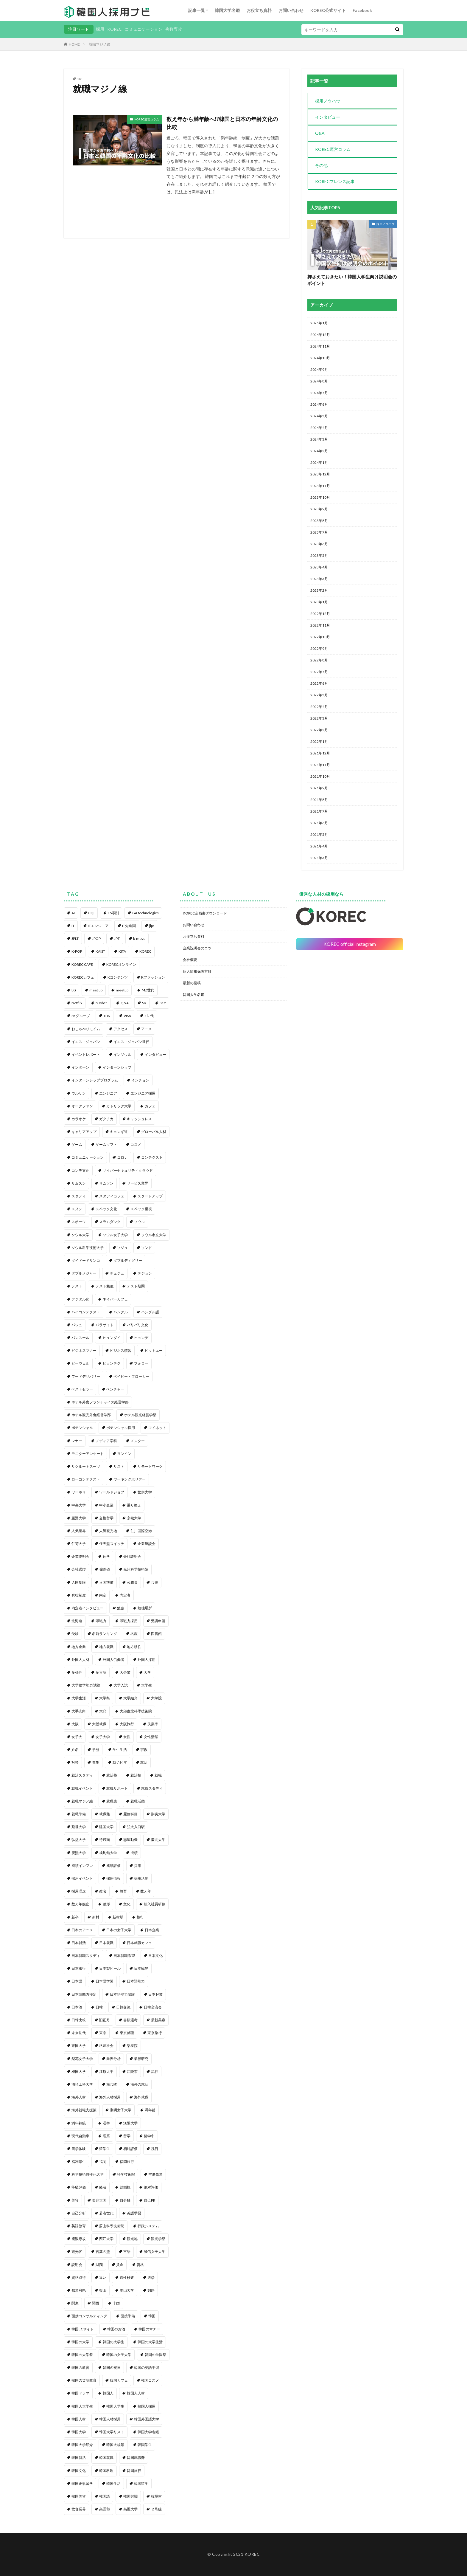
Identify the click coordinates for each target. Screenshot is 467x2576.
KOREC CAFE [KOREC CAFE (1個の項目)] (82, 964)
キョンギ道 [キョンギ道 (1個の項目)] (119, 1131)
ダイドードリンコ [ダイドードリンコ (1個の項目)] (85, 1260)
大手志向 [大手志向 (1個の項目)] (78, 1711)
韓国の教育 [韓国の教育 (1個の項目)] (80, 2367)
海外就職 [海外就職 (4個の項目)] (141, 2097)
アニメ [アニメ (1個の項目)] (146, 1029)
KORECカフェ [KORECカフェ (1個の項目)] (82, 977)
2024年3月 (319, 439)
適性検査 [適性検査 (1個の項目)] (127, 2277)
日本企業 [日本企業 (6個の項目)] (152, 1930)
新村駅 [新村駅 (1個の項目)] (118, 1917)
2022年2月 (319, 730)
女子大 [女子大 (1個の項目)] (76, 1737)
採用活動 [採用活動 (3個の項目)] (141, 1878)
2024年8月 (319, 381)
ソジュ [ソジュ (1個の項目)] (122, 1247)
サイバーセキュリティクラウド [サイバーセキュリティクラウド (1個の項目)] (128, 1170)
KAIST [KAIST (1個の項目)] (100, 951)
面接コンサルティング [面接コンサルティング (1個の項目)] (89, 2316)
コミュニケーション (143, 29)
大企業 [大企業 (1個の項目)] (125, 1672)
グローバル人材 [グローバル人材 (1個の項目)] (153, 1131)
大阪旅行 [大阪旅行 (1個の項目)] (127, 1724)
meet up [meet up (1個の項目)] (95, 990)
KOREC (114, 29)
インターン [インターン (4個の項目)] (80, 1067)
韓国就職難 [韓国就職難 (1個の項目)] (136, 2457)
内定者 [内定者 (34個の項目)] (125, 1595)
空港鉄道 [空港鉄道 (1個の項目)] (155, 2174)
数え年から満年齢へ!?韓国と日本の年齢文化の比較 (222, 123)
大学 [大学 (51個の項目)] (147, 1672)
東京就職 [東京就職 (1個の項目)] (127, 2033)
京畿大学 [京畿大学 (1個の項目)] (134, 1518)
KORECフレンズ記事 (335, 181)
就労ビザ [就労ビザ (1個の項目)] (120, 1762)
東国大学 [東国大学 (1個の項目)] (78, 2045)
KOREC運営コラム (146, 119)
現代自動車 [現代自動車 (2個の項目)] (80, 2136)
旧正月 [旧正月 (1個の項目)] (104, 2020)
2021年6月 (319, 823)
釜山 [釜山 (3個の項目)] (102, 2290)
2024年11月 (320, 346)
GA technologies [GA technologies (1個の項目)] (145, 913)
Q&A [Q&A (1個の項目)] (125, 1003)
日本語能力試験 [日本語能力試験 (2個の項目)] (122, 1994)
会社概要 (190, 959)
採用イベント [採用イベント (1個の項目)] (82, 1878)
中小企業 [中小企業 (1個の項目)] (106, 1505)
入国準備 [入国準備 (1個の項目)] (106, 1582)
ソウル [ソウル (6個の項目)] (139, 1221)
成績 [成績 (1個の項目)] (134, 1852)
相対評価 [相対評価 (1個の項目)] (130, 2148)
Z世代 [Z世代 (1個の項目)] (149, 1015)
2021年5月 (319, 834)
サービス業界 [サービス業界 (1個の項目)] (137, 1183)
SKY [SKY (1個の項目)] (163, 1003)
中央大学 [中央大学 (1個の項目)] (78, 1505)
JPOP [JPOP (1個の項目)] (96, 938)
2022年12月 (320, 613)
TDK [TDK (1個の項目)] (106, 1015)
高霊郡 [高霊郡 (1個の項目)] (104, 2509)
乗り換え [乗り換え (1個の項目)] (134, 1505)
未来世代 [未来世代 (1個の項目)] (78, 2033)
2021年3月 (319, 857)
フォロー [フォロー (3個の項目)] (141, 1363)
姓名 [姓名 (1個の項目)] (75, 1749)
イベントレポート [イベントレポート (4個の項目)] (85, 1054)
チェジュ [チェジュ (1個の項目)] (117, 1273)
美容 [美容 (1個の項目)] (75, 2200)
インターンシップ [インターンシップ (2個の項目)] (117, 1067)
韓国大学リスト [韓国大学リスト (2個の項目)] (111, 2432)
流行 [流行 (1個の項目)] (154, 2071)
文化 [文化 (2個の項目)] (126, 1904)
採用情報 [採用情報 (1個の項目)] (113, 1878)
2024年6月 (319, 404)
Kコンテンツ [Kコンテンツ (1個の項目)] (118, 977)
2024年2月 (319, 451)
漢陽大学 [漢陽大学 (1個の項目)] (130, 2123)
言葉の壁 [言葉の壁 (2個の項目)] (103, 2251)
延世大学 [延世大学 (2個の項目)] (78, 1827)
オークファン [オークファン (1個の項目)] (82, 1106)
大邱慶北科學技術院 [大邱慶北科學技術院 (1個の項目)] (136, 1711)
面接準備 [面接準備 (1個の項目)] (128, 2316)
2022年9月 (319, 648)
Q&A (320, 133)
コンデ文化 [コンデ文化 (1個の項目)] (80, 1170)
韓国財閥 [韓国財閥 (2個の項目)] (130, 2496)
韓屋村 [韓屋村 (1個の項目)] (156, 2496)
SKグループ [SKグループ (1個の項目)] (80, 1015)
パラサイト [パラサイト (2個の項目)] (104, 1325)
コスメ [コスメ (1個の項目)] (135, 1144)
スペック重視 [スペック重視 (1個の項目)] (141, 1209)
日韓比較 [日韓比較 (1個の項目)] (78, 2020)
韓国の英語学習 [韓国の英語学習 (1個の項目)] (146, 2367)
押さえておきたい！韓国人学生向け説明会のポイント (352, 280)
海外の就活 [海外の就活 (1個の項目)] (139, 2084)
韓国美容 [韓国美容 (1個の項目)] (78, 2496)
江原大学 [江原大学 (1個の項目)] (106, 2071)
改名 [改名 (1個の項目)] (102, 1891)
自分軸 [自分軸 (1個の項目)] (125, 2200)
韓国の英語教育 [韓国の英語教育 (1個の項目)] (83, 2380)
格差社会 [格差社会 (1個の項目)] (106, 2045)
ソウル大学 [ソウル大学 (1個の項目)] (80, 1235)
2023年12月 (320, 474)
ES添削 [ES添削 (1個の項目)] (113, 913)
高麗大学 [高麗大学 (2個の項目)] (130, 2509)
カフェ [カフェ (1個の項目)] (150, 1106)
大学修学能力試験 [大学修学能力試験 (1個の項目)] (85, 1685)
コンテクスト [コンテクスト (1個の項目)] (152, 1157)
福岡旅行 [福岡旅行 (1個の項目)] (127, 2161)
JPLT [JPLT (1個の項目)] (75, 938)
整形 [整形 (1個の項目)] (106, 1904)
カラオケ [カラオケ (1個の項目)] (78, 1119)
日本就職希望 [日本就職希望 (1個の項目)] (124, 1955)
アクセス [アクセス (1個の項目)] (120, 1029)
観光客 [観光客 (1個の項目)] (76, 2251)
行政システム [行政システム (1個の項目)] (148, 2226)
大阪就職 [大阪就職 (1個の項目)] (99, 1724)
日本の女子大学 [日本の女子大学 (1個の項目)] (118, 1930)
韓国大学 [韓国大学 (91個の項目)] (78, 2432)
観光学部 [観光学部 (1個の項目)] (158, 2238)
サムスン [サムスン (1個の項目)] (78, 1183)
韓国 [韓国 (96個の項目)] (151, 2316)
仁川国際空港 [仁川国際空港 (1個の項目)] (141, 1531)
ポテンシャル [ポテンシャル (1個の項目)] (82, 1427)
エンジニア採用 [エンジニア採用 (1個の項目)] (142, 1093)
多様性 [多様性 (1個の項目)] (76, 1672)
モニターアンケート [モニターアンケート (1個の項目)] (87, 1453)
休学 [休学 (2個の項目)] (106, 1556)
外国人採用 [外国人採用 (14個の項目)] (146, 1659)
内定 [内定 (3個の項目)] (102, 1595)
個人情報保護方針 (197, 971)
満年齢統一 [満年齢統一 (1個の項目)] (80, 2123)
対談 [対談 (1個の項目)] (75, 1762)
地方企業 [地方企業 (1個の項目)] (78, 1647)
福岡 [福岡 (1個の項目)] (102, 2161)
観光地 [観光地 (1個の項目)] (132, 2238)
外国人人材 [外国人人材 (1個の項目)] (80, 1659)
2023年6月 (319, 544)
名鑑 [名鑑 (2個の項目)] (134, 1633)
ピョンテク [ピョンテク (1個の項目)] (112, 1363)
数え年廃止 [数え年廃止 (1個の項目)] (80, 1904)
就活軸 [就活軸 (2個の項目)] (135, 1775)
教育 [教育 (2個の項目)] (123, 1891)
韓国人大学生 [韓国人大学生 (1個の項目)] (82, 2406)
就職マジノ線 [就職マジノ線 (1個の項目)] (82, 1801)
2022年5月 (319, 695)
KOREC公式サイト (328, 10)
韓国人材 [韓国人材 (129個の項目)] (78, 2419)
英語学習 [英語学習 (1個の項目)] (134, 2213)
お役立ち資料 (259, 10)
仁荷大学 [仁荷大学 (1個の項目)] (78, 1543)
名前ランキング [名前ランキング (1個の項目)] (104, 1633)
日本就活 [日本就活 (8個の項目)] (78, 1942)
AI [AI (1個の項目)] (73, 913)
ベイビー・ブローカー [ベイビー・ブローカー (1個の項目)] (131, 1376)
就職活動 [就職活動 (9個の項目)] (137, 1801)
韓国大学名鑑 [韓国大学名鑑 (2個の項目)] (148, 2432)
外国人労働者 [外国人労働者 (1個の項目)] (113, 1659)
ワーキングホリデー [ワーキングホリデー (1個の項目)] (129, 1479)
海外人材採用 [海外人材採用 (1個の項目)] (110, 2097)
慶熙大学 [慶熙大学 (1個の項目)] (78, 1852)
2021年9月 (319, 788)
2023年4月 (319, 567)
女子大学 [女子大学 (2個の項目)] (103, 1737)
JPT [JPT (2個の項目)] (117, 938)
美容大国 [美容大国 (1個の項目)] (99, 2200)
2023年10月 (320, 497)
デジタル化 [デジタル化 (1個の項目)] (80, 1299)
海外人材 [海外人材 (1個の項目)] (78, 2097)
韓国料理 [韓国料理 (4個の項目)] (106, 2470)
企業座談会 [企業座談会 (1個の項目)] (146, 1543)
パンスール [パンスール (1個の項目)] (80, 1337)
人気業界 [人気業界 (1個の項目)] (78, 1531)
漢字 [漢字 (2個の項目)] (106, 2123)
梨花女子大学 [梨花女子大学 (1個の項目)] (82, 2058)
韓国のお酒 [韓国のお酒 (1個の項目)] (116, 2329)
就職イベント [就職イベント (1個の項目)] (82, 1788)
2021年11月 (320, 764)
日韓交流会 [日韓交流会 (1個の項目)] (153, 2007)
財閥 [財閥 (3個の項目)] (99, 2264)
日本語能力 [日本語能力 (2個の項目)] (136, 1981)
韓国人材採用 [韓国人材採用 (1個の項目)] (110, 2419)
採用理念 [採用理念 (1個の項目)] (78, 1891)
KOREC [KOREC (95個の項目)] (145, 951)
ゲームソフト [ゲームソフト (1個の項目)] (106, 1144)
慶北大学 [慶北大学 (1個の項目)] (158, 1839)
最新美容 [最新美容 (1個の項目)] (158, 2020)
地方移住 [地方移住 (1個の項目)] (134, 1647)
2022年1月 (319, 741)
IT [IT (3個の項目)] (72, 925)
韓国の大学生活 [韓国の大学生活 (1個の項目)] (150, 2342)
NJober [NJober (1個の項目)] (101, 1003)
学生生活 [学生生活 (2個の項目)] (120, 1749)
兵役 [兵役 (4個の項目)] (154, 1582)
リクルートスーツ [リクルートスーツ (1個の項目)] (85, 1466)
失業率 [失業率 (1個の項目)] (152, 1724)
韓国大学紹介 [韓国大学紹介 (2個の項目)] (82, 2444)
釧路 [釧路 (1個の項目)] (151, 2290)
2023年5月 (319, 555)
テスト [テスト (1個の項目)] (76, 1286)
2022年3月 (319, 718)
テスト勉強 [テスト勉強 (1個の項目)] (104, 1286)
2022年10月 (320, 637)
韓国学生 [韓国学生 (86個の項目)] (145, 2444)
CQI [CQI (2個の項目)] (91, 913)
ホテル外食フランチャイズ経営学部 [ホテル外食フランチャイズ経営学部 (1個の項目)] (100, 1402)
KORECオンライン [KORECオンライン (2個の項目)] (121, 964)
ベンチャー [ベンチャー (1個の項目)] (115, 1389)
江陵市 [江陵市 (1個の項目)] (132, 2071)
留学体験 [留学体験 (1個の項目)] (78, 2148)
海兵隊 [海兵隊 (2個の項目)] (111, 2084)
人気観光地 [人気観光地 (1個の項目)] (108, 1531)
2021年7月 (319, 811)
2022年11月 (320, 625)
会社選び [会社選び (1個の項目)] (78, 1569)
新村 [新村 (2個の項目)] (95, 1917)
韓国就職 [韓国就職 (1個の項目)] (106, 2457)
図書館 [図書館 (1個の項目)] (156, 1633)
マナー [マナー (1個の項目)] (76, 1441)
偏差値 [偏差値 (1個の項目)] (104, 1569)
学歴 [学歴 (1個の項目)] (95, 1749)
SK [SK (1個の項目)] (144, 1003)
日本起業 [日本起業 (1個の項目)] (155, 1994)
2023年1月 (319, 602)
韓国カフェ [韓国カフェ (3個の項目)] (119, 2380)
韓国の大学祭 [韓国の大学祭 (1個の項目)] (82, 2354)
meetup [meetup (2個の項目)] (122, 990)
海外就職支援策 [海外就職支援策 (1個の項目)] (83, 2110)
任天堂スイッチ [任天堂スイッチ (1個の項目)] (111, 1543)
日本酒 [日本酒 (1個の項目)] (76, 2007)
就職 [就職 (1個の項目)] (158, 1775)
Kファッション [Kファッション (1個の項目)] (153, 977)
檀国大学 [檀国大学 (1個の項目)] (78, 2071)
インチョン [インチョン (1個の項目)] (140, 1080)
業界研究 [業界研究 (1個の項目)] (141, 2058)
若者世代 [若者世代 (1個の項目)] (106, 2213)
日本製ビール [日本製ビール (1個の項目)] (110, 1968)
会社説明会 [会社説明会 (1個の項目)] (132, 1556)
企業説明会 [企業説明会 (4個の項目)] (80, 1556)
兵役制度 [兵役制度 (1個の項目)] (78, 1595)
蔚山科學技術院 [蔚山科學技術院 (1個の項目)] (111, 2226)
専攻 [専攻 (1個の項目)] (95, 1762)
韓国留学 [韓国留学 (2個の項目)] (141, 2483)
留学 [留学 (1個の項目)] (126, 2136)
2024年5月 (319, 416)
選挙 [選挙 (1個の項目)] (151, 2277)
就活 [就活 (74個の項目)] (143, 1762)
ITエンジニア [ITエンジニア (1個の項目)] (98, 925)
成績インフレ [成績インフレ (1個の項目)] (82, 1865)
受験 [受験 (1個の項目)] (75, 1633)
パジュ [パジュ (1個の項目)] (76, 1325)
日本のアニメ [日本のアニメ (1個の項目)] (82, 1930)
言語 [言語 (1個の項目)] (126, 2251)
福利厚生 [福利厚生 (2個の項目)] (78, 2161)
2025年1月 (319, 323)
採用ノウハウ (327, 100)
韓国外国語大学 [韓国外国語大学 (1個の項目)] (146, 2419)
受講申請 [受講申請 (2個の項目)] (158, 1621)
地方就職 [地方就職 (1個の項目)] (106, 1647)
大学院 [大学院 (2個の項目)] (156, 1698)
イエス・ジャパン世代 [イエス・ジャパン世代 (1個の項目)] (131, 1041)
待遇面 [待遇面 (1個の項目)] (104, 1839)
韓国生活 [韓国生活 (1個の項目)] (113, 2483)
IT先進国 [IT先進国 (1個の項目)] (129, 925)
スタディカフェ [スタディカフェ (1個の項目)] (111, 1196)
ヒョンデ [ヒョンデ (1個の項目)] (141, 1337)
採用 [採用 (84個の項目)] (137, 1865)
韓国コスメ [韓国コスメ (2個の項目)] (150, 2380)
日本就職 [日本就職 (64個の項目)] (106, 1942)
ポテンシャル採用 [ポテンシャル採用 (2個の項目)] (120, 1427)
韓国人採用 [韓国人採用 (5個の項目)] (146, 2406)
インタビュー (327, 117)
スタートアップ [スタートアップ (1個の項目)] (150, 1196)
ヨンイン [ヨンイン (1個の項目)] (124, 1453)
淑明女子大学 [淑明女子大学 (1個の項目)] (120, 2110)
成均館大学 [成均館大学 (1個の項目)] (108, 1852)
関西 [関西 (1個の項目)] (95, 2303)
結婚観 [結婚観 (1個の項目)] (125, 2187)
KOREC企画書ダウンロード (205, 913)
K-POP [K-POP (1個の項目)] (76, 951)
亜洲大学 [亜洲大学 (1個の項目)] (78, 1518)
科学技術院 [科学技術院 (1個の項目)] (126, 2174)
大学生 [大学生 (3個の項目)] (146, 1685)
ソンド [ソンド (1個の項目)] (146, 1247)
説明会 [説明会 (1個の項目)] (76, 2264)
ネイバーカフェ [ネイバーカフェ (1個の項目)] (115, 1299)
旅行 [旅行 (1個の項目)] (140, 1917)
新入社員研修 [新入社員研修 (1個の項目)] (154, 1904)
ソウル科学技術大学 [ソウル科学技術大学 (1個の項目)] (87, 1247)
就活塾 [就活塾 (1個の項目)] (111, 1775)
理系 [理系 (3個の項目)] (106, 2136)
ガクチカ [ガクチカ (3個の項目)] (106, 1119)
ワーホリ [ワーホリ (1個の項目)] (78, 1492)
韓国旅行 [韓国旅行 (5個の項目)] (134, 2470)
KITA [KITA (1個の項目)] (122, 951)
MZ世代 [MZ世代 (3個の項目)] (148, 990)
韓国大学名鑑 (227, 10)
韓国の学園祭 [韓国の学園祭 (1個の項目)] (155, 2354)
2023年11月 (320, 485)
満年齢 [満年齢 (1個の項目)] (150, 2110)
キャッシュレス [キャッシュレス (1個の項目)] (139, 1119)
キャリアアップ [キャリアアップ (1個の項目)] (83, 1131)
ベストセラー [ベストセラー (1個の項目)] (82, 1389)
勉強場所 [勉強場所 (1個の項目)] (145, 1608)
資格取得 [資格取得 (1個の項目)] (78, 2277)
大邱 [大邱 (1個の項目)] (102, 1711)
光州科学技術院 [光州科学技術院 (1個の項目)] (135, 1569)
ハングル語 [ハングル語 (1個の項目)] (150, 1312)
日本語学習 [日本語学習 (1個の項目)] (104, 1981)
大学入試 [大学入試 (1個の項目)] (120, 1685)
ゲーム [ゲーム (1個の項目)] (76, 1144)
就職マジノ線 (99, 44)
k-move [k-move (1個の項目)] (139, 938)
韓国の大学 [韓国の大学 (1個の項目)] (80, 2342)
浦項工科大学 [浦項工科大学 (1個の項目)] (82, 2084)
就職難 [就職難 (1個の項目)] (104, 1814)
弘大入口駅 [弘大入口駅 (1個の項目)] (136, 1827)
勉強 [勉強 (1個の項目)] (120, 1608)
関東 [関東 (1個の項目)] (75, 2303)
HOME (74, 44)
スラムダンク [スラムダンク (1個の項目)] (110, 1221)
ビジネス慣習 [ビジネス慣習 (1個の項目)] (120, 1350)
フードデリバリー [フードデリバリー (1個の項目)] (85, 1376)
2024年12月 (320, 334)
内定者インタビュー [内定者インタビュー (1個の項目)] (87, 1608)
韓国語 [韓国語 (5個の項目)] (104, 2496)
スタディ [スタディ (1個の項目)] (78, 1196)
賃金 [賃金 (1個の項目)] (119, 2264)
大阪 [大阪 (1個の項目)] (75, 1724)
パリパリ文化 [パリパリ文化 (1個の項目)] (137, 1325)
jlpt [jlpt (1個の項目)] (151, 925)
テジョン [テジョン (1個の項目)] (145, 1273)
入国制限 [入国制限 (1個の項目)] (78, 1582)
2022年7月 (319, 671)
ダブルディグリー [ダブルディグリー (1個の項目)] (127, 1260)
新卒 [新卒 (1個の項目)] (75, 1917)
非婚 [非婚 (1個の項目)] (116, 2303)
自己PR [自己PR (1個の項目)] (149, 2200)
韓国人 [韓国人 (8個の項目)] (108, 2393)
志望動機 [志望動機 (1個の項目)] (130, 1839)
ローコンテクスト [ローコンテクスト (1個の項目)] (85, 1479)
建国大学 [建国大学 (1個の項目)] (106, 1827)
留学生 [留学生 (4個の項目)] (104, 2148)
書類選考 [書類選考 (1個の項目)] (130, 2020)
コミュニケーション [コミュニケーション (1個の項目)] (87, 1157)
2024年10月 (320, 358)
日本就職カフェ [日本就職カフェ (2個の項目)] (139, 1942)
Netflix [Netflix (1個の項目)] (76, 1003)
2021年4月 (319, 846)
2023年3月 (319, 578)
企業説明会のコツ (197, 948)
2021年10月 (320, 776)
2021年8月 (319, 799)
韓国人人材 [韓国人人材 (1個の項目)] (136, 2393)
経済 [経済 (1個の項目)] (102, 2187)
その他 (321, 165)
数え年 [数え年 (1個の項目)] (145, 1891)
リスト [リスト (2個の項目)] (118, 1466)
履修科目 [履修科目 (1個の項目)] (130, 1814)
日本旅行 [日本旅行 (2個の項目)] (78, 1968)
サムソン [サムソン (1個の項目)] (106, 1183)
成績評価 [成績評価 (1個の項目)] (113, 1865)
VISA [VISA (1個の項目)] (127, 1015)
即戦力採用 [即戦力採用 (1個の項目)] (129, 1621)
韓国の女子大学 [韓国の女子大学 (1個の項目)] (118, 2354)
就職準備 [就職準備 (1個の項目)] (78, 1814)
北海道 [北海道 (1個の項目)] (76, 1621)
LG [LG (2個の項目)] (73, 990)
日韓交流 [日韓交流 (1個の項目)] (123, 2007)
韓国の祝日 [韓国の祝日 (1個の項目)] (112, 2367)
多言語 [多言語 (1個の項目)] (101, 1672)
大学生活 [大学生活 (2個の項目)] (78, 1698)
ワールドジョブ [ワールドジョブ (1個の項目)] (111, 1492)
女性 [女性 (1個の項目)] (126, 1737)
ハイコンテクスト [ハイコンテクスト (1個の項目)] (85, 1312)
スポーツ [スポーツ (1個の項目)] (78, 1221)
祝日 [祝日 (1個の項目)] (154, 2148)
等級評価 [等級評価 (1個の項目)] (78, 2187)
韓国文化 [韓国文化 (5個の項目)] (78, 2470)
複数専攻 (173, 29)
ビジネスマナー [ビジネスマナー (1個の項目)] (83, 1350)
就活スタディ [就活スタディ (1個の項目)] (82, 1775)
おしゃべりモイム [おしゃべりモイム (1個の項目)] (85, 1029)
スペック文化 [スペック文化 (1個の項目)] (106, 1209)
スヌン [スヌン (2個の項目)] (76, 1209)
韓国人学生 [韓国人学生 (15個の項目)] (115, 2406)
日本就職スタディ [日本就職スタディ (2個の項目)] (85, 1955)
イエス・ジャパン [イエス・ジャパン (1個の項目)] (85, 1041)
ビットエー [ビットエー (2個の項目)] (154, 1350)
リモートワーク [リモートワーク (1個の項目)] (150, 1466)
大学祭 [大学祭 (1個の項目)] (104, 1698)
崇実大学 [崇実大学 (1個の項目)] (158, 1814)
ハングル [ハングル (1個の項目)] (120, 1312)
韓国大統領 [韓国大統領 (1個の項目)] (115, 2444)
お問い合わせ (290, 10)
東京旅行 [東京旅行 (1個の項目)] (154, 2033)
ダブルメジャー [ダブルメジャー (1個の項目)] (83, 1273)
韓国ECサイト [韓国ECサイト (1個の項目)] (82, 2329)
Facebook (362, 10)
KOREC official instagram (349, 944)
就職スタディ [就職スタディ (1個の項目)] (152, 1788)
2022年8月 (319, 660)
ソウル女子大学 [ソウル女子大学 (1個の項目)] (115, 1235)
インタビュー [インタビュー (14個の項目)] (155, 1054)
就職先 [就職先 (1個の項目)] (111, 1801)
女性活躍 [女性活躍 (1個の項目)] (151, 1737)
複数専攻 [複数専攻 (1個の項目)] (78, 2238)
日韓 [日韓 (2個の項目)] (99, 2007)
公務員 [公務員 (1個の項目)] (132, 1582)
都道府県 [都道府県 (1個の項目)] (78, 2290)
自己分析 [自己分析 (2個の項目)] (78, 2213)
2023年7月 (319, 532)
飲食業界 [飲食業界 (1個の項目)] (78, 2509)
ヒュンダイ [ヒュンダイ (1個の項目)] (112, 1337)
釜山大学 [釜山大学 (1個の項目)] (127, 2290)
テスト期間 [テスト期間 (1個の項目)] (136, 1286)
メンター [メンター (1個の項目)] (137, 1441)
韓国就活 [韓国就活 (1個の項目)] (78, 2457)
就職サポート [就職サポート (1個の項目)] (117, 1788)
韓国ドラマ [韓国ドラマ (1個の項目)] (80, 2393)
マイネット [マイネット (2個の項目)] (157, 1427)
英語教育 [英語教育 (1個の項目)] (78, 2226)
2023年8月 (319, 520)
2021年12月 (320, 753)
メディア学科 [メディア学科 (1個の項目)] (106, 1441)
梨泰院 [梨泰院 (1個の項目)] (132, 2045)
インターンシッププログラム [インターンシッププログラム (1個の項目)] (94, 1080)
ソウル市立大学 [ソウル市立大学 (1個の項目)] (153, 1235)
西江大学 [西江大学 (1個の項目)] (106, 2238)
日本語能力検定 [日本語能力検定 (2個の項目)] (83, 1994)
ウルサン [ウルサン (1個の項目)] (78, 1093)
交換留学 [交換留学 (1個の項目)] (106, 1518)
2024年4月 (319, 427)
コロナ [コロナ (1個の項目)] (122, 1157)
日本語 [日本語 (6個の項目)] (76, 1981)
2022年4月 (319, 706)
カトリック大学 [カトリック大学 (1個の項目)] (118, 1106)
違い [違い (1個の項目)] (102, 2277)
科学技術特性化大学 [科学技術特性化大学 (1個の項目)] (87, 2174)
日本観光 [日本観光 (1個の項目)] (141, 1968)
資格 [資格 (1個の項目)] (140, 2264)
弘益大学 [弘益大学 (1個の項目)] (78, 1839)
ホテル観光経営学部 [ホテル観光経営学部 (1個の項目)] (140, 1415)
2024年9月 (319, 369)
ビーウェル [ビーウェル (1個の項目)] (80, 1363)
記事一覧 (196, 10)
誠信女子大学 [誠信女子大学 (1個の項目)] (154, 2251)
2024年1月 (319, 462)
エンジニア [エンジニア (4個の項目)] (108, 1093)
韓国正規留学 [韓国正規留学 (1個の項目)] (82, 2483)
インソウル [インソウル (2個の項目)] (122, 1054)
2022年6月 (319, 683)
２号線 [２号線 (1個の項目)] (156, 2509)
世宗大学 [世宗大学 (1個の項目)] (145, 1492)
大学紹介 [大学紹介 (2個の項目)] (130, 1698)
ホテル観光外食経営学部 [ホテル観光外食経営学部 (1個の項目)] (91, 1415)
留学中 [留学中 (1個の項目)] (149, 2136)
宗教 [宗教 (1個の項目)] (143, 1749)
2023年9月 (319, 509)
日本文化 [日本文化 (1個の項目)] (155, 1955)
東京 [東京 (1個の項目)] (102, 2033)
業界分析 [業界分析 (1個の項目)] (113, 2058)
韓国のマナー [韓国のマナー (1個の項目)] (149, 2329)
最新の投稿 (192, 983)
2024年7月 (319, 392)
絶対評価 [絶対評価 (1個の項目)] (151, 2187)
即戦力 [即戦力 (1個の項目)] (101, 1621)
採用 (100, 29)
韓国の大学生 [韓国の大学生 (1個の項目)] (113, 2342)
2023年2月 (319, 590)
